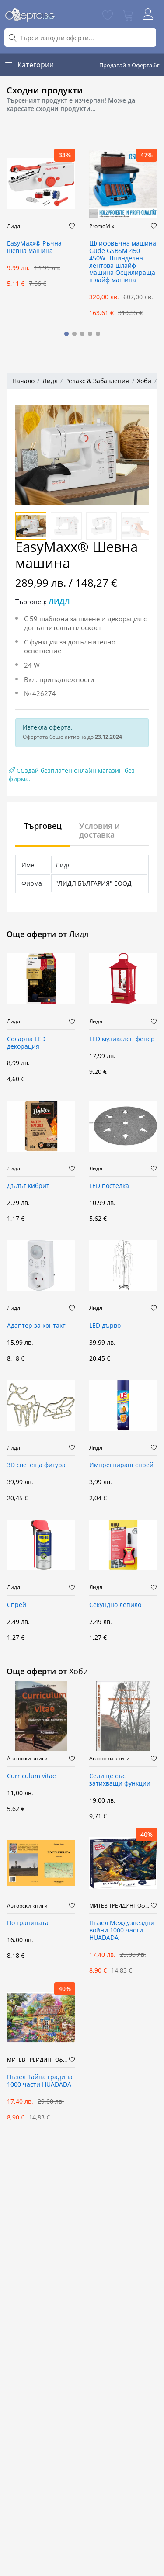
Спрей (16, 1605)
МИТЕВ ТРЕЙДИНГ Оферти (120, 1906)
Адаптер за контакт (36, 1326)
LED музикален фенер (122, 1039)
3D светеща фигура (36, 1465)
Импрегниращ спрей (121, 1465)
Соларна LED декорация (26, 1042)
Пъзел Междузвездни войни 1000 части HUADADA (121, 1930)
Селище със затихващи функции (119, 1780)
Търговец (43, 826)
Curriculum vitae (31, 1776)
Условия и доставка (99, 830)
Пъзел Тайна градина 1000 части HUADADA (40, 2081)
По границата (28, 1923)
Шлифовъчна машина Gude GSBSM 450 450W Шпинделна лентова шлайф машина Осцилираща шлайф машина (122, 262)
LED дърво (105, 1326)
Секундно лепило (115, 1605)
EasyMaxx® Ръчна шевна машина (34, 247)
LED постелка (109, 1186)
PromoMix (101, 226)
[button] (66, 334)
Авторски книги (27, 1758)
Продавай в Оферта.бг (129, 65)
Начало (23, 381)
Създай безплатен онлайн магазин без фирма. (72, 774)
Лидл (13, 226)
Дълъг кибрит (28, 1186)
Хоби (144, 381)
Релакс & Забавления (97, 381)
